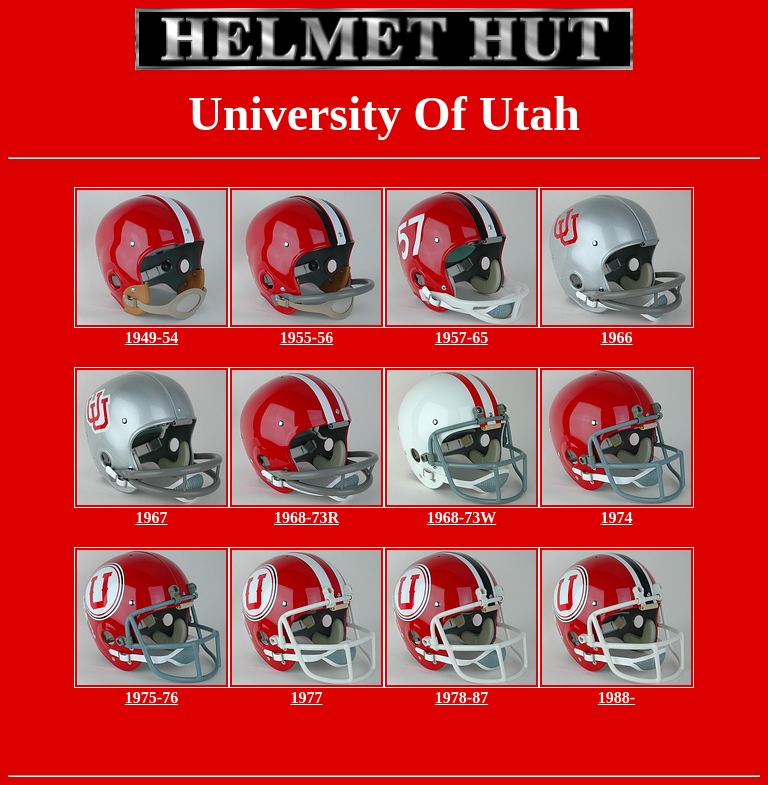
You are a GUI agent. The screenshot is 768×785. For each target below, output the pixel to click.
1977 (307, 697)
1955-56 (306, 337)
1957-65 (461, 337)
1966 (617, 337)
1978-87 (461, 697)
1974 (617, 517)
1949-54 (151, 337)
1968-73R (306, 517)
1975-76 (151, 697)
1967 (152, 517)
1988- (616, 697)
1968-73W (461, 517)
